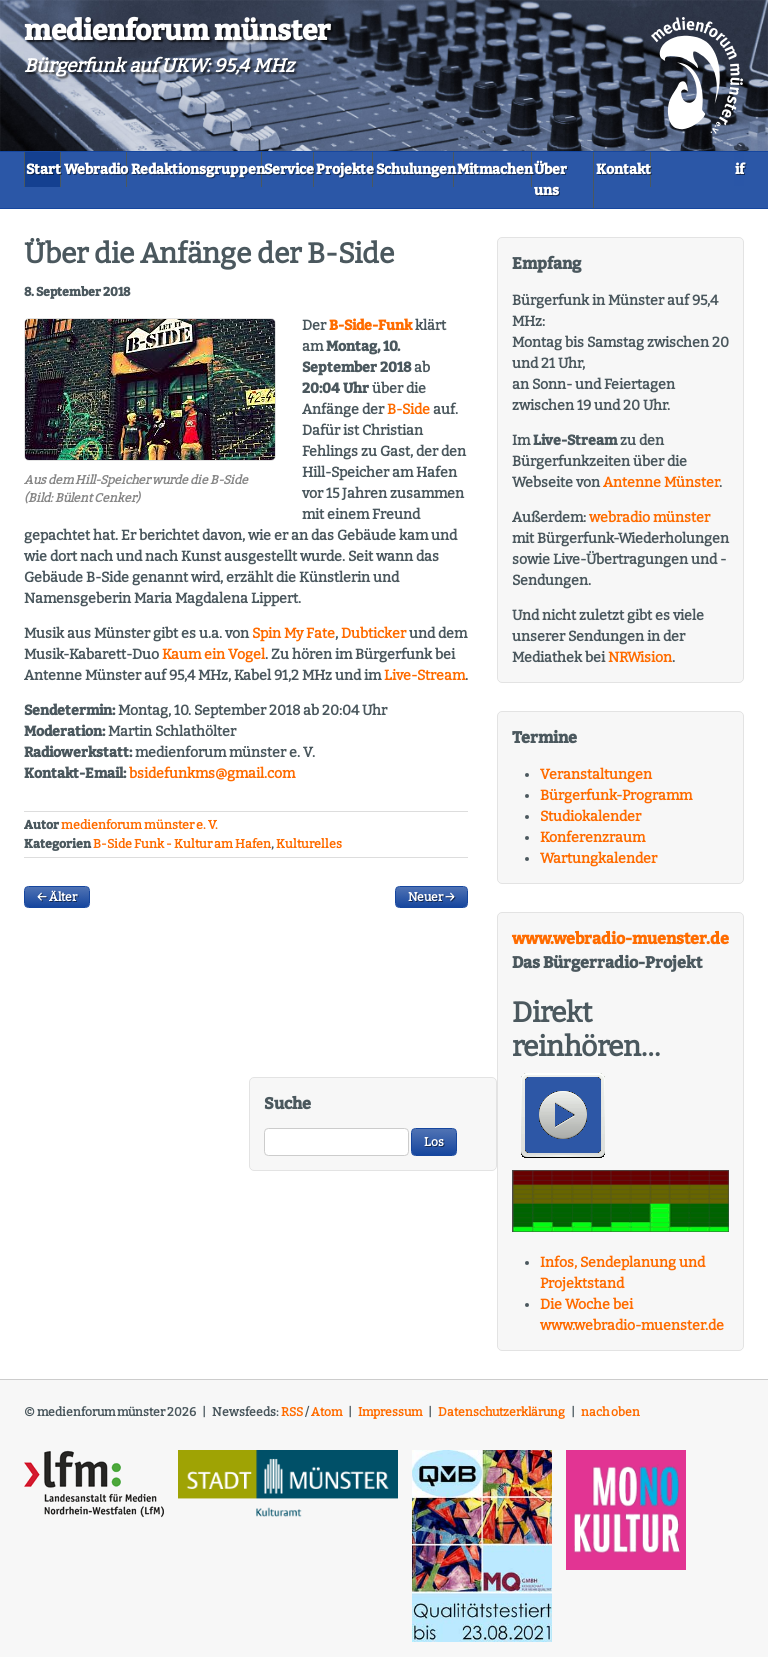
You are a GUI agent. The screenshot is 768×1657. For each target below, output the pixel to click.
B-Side (408, 418)
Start (57, 167)
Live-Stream (424, 684)
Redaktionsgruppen (270, 167)
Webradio (139, 167)
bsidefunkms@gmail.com (212, 782)
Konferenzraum (592, 845)
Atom (326, 1421)
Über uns (177, 199)
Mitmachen (77, 199)
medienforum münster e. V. (139, 834)
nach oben (610, 1421)
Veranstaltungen (596, 782)
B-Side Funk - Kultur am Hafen (182, 852)
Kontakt (267, 199)
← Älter (57, 905)
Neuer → (431, 905)
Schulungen (580, 167)
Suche (287, 1111)
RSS (292, 1421)
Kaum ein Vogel (213, 663)
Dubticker (373, 642)
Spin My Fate (293, 642)
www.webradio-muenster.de (620, 946)
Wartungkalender (598, 866)
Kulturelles (309, 852)
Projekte (480, 167)
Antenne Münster (661, 490)
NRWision (640, 665)
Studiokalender (590, 824)
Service (394, 167)
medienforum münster (177, 30)
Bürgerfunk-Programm (616, 803)
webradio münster (649, 525)
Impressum (390, 1421)
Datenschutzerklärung (501, 1421)
